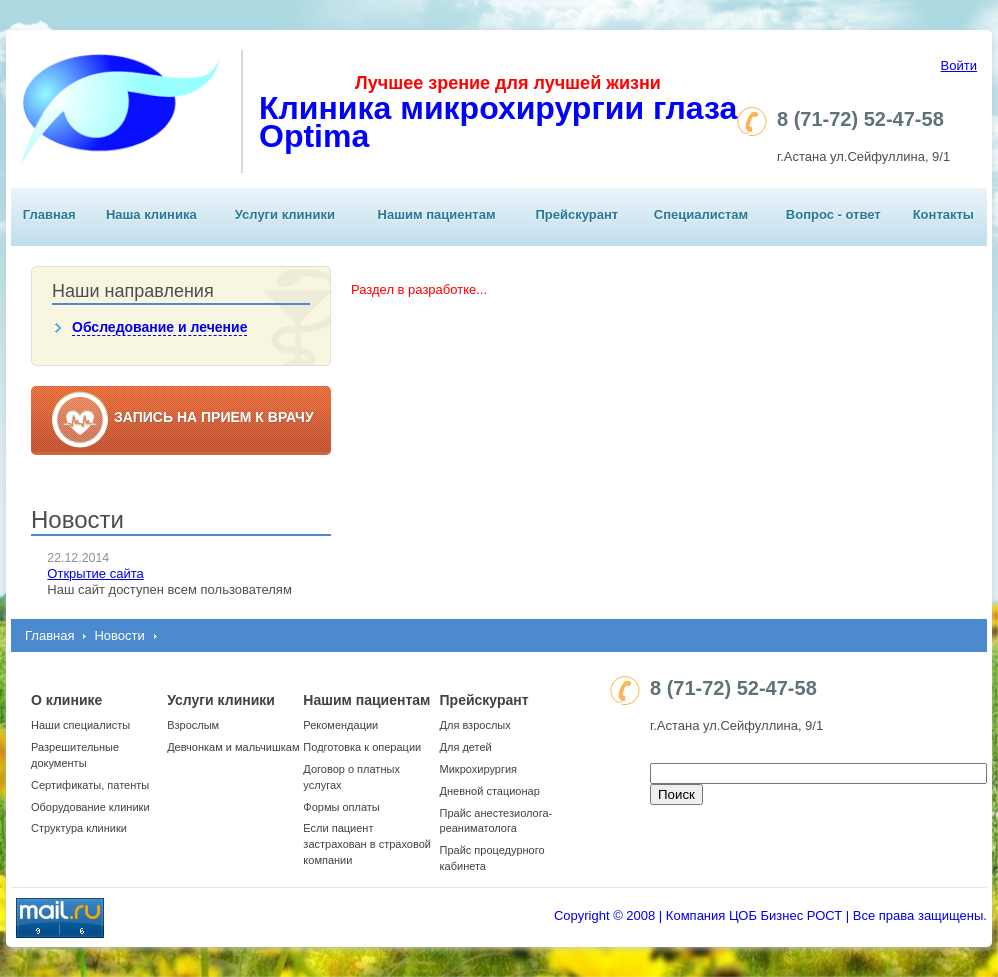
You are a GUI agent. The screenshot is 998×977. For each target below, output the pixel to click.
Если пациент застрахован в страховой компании (367, 844)
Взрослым (193, 725)
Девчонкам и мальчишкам (233, 747)
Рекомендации (340, 725)
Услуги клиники (285, 214)
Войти (959, 65)
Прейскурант (576, 214)
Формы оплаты (341, 807)
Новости (119, 635)
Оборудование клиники (90, 807)
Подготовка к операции (362, 747)
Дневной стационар (490, 791)
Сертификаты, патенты (90, 785)
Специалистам (701, 214)
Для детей (466, 747)
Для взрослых (475, 725)
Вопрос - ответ (833, 214)
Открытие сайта (95, 573)
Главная (49, 214)
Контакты (943, 214)
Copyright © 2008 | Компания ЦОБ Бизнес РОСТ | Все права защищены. (770, 915)
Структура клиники (79, 828)
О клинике (66, 700)
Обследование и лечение (159, 327)
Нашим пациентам (437, 214)
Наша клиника (151, 214)
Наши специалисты (80, 725)
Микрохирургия (478, 769)
